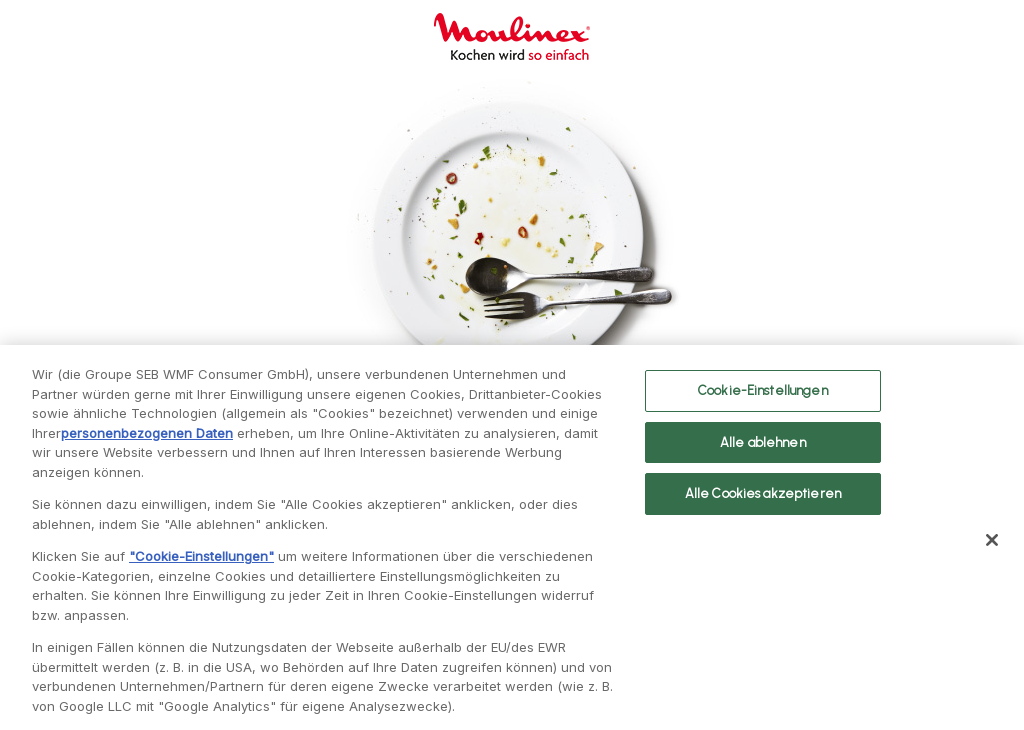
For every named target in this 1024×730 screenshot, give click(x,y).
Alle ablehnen (763, 448)
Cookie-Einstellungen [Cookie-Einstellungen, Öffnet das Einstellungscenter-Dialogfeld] (763, 396)
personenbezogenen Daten (147, 439)
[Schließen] (992, 546)
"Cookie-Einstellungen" (201, 562)
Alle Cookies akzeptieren (763, 499)
